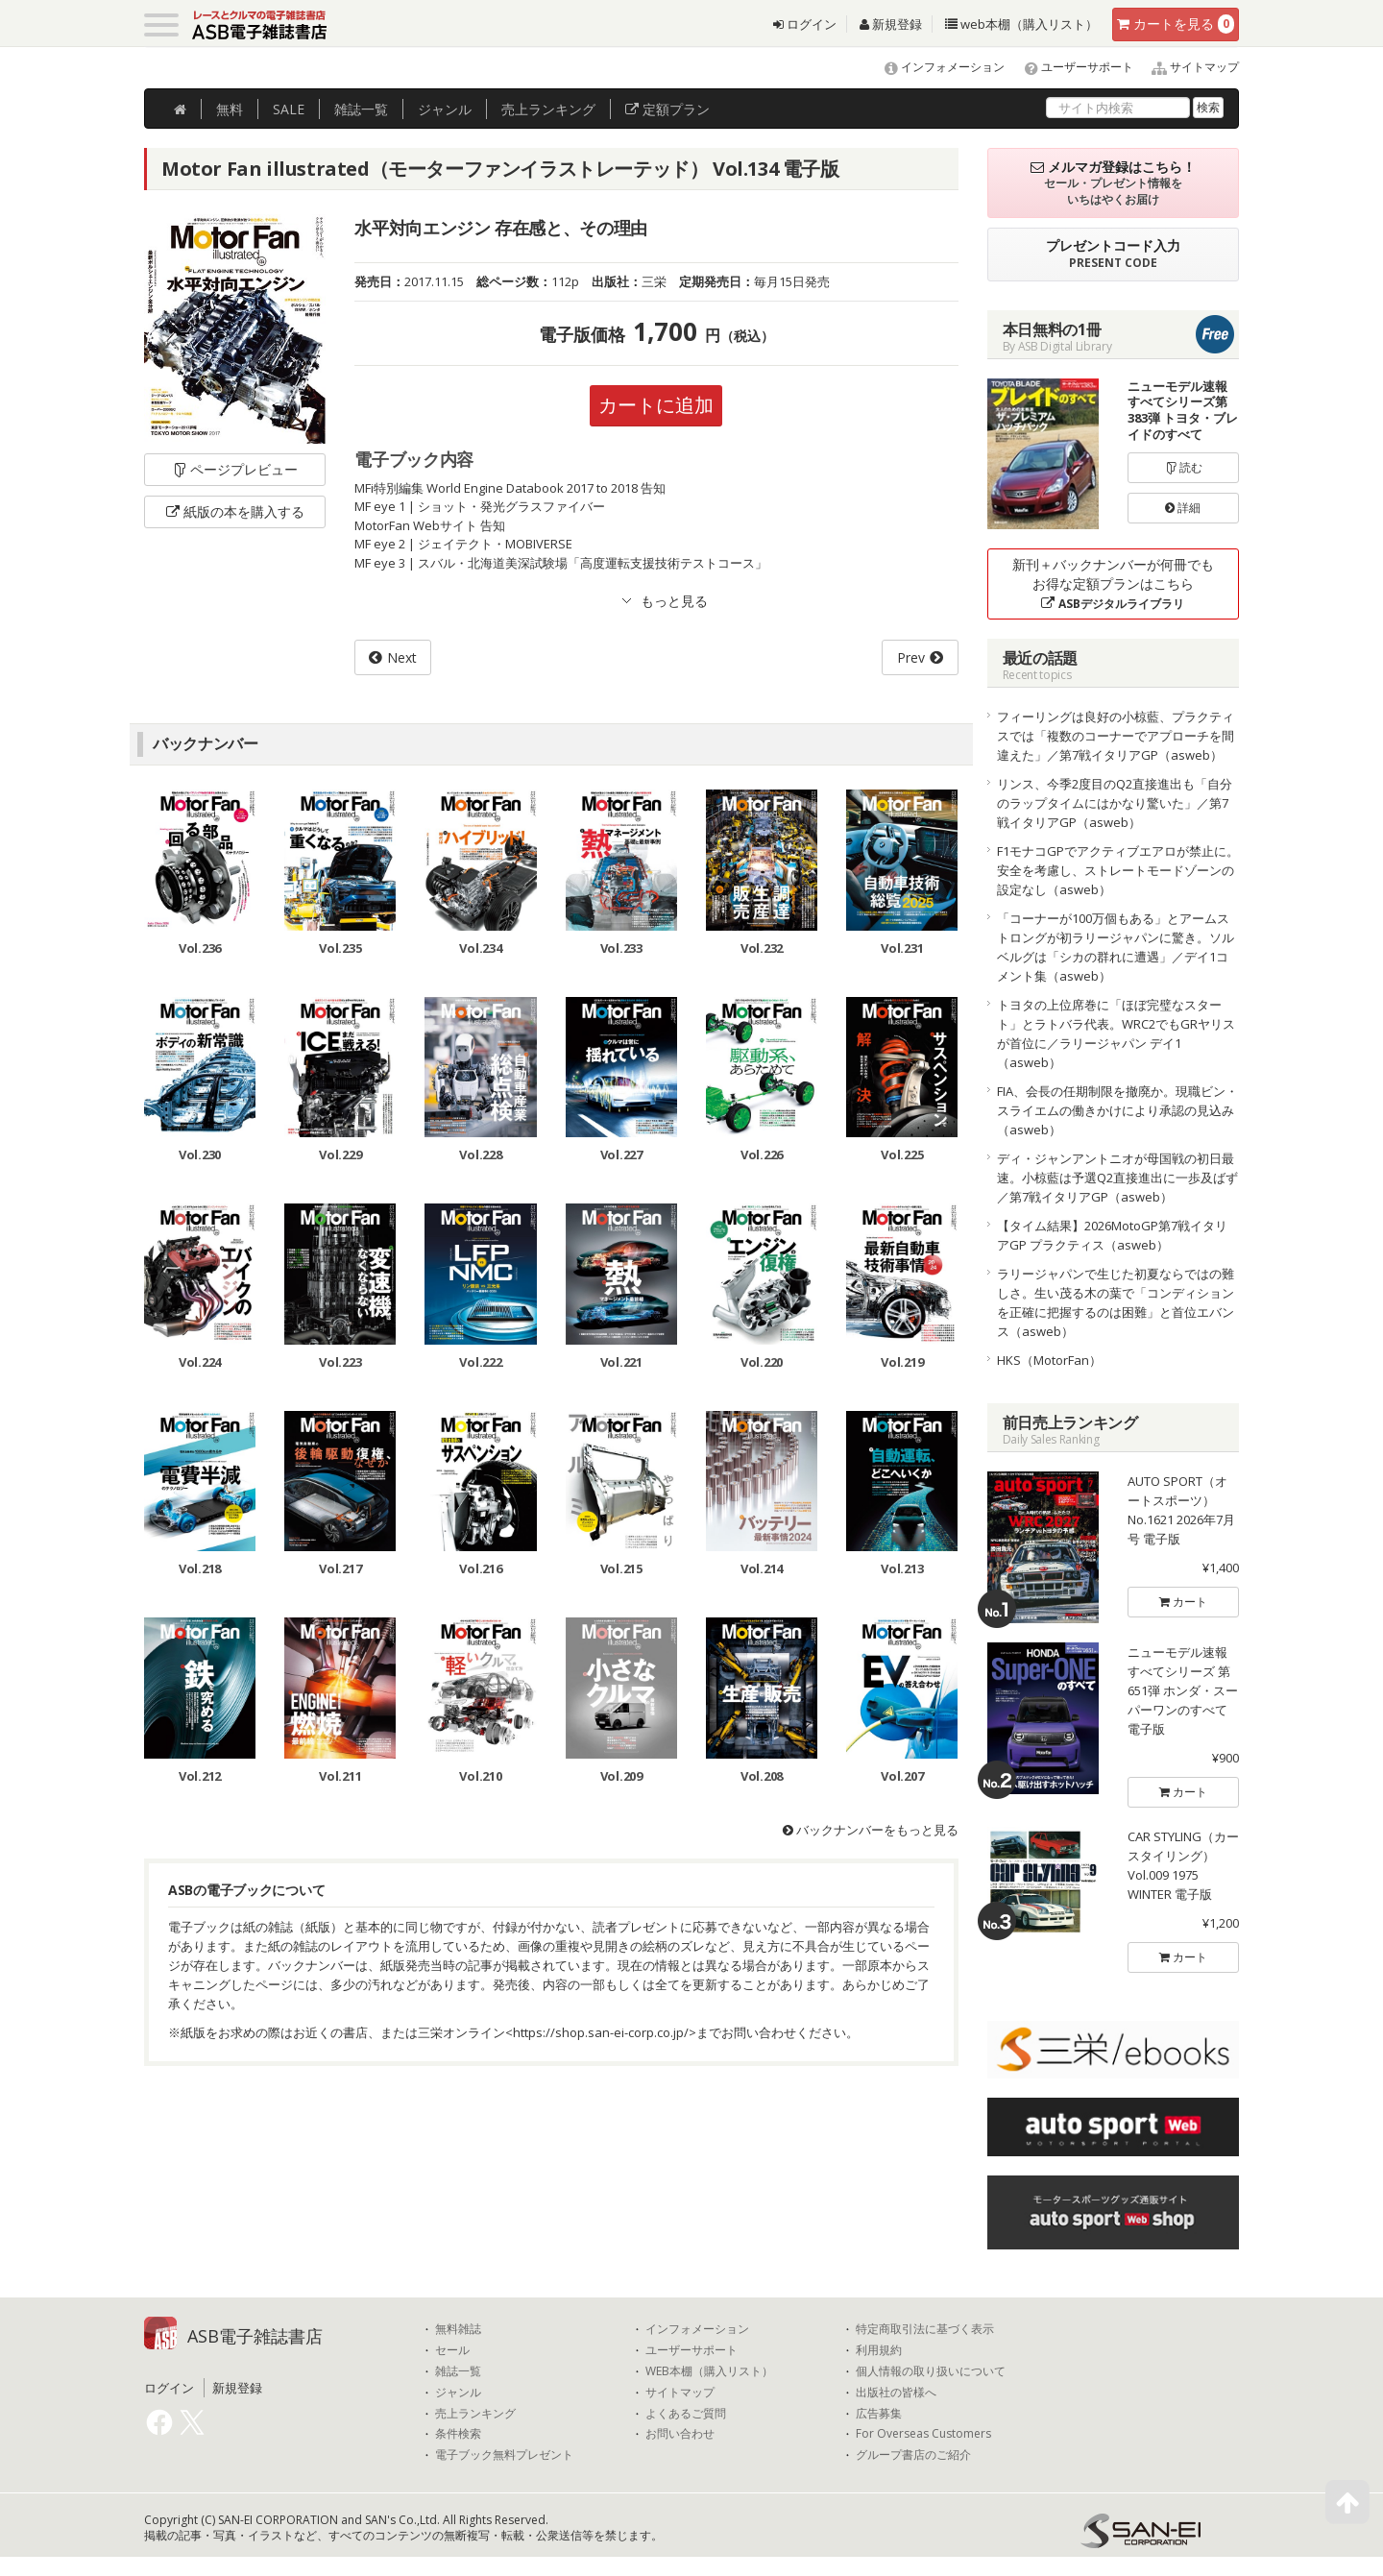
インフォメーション (936, 67)
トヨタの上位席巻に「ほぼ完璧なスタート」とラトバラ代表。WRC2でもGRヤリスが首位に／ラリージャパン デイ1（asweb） (1116, 1033)
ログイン (805, 24)
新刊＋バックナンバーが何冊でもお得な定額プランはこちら (1113, 583)
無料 (229, 109)
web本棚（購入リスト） (1021, 24)
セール (452, 2350)
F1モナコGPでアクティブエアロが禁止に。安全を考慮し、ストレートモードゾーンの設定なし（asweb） (1118, 870)
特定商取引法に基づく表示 (925, 2329)
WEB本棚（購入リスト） (709, 2371)
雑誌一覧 (458, 2371)
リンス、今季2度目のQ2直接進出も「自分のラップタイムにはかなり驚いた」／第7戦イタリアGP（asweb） (1114, 803)
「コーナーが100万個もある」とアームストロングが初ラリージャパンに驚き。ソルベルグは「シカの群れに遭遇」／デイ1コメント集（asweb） (1115, 947)
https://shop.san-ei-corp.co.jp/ (601, 2032)
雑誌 (361, 109)
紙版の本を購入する (235, 511)
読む (1183, 467)
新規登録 (891, 24)
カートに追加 (656, 405)
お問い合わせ (680, 2434)
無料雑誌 (458, 2329)
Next (402, 657)
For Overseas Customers (923, 2434)
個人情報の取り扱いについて (931, 2371)
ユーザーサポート (1070, 67)
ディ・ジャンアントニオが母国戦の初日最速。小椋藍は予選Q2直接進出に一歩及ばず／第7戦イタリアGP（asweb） (1117, 1177)
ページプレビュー (235, 469)
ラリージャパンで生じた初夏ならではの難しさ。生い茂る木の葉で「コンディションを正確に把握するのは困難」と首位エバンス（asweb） (1115, 1302)
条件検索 (458, 2434)
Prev (911, 657)
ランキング (548, 109)
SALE (288, 109)
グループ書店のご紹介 (913, 2455)
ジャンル (445, 109)
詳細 (1183, 507)
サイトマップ (1187, 67)
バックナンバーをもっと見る (870, 1829)
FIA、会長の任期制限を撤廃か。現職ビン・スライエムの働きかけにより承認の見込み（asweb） (1117, 1110)
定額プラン (667, 109)
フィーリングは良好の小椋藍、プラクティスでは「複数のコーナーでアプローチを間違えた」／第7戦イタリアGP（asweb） (1115, 736)
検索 (1208, 107)
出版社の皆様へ (896, 2392)
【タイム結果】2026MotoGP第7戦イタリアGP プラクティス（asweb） (1112, 1235)
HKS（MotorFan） (1049, 1360)
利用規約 (879, 2350)
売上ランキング (475, 2413)
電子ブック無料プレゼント (504, 2455)
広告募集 (879, 2413)
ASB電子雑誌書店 (255, 2335)
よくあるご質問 (685, 2413)
